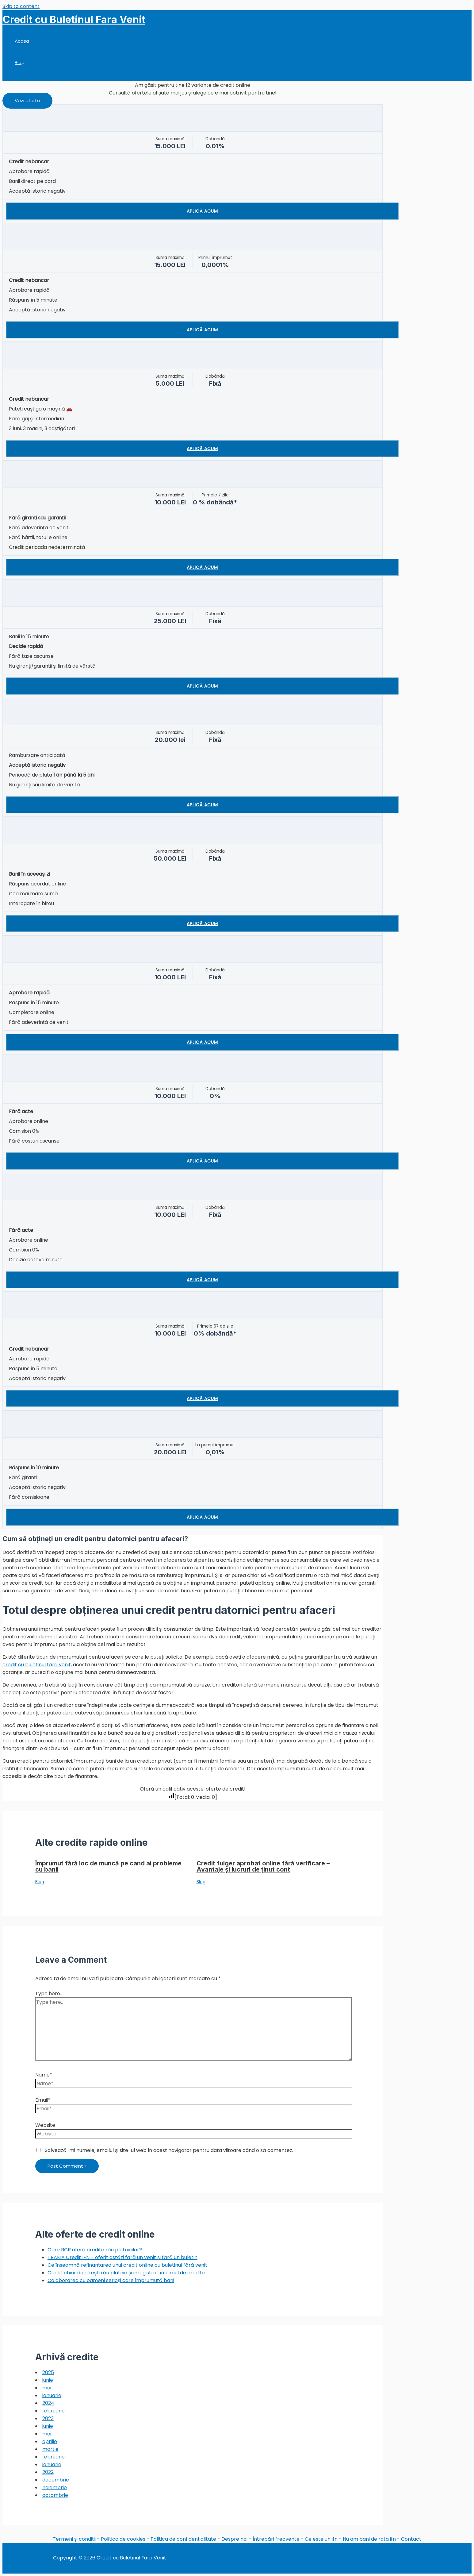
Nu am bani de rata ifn (369, 2539)
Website (45, 2125)
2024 (48, 2403)
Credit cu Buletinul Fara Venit (73, 19)
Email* (43, 2100)
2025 (48, 2372)
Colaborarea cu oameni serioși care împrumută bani (111, 2280)
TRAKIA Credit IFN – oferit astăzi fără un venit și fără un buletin (122, 2257)
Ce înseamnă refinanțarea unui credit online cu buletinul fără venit (127, 2265)
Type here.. (48, 1993)
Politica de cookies (123, 2539)
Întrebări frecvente (276, 2539)
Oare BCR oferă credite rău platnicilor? (95, 2249)
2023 (48, 2418)
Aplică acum (202, 211)
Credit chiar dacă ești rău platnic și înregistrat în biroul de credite (126, 2272)
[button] (27, 101)
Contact (411, 2539)
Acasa (22, 41)
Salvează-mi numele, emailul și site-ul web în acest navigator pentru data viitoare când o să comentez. (169, 2150)
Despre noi (234, 2539)
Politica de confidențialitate (183, 2539)
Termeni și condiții (74, 2539)
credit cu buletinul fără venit (36, 1664)
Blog (20, 62)
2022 (48, 2472)
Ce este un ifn (321, 2539)
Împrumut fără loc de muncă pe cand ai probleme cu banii (108, 1866)
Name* (43, 2074)
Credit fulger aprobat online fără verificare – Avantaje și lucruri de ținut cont (263, 1866)
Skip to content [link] (21, 6)
